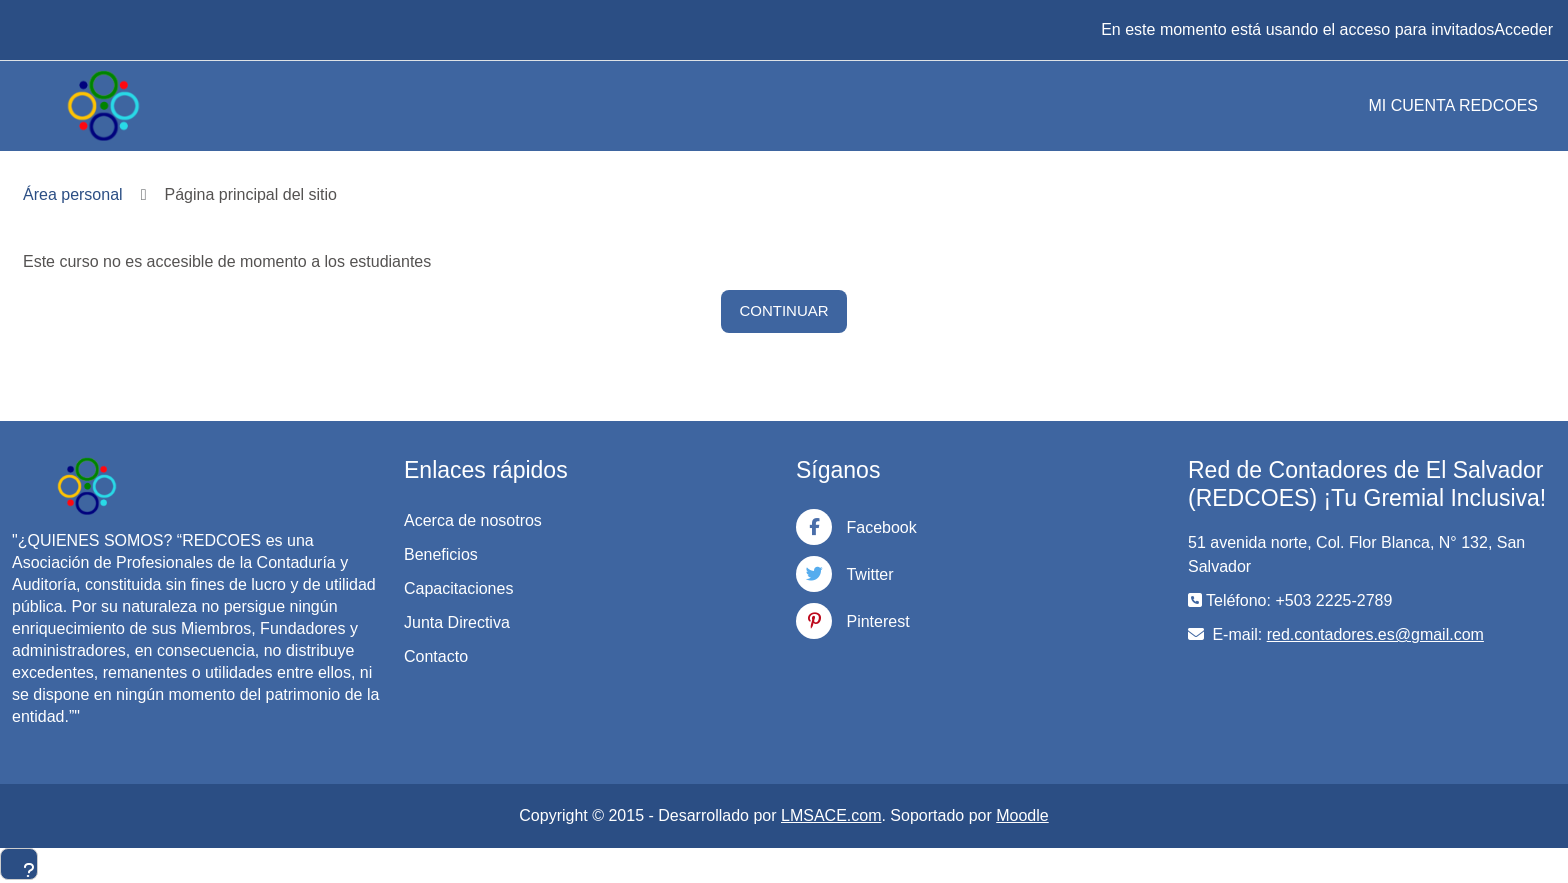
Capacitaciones (458, 588)
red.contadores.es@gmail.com (1375, 634)
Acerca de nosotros (473, 520)
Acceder (1523, 29)
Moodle (1022, 815)
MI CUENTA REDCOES (1454, 105)
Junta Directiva (457, 622)
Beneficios (441, 554)
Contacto (436, 656)
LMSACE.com (831, 815)
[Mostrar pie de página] (19, 864)
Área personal (73, 194)
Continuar (783, 310)
